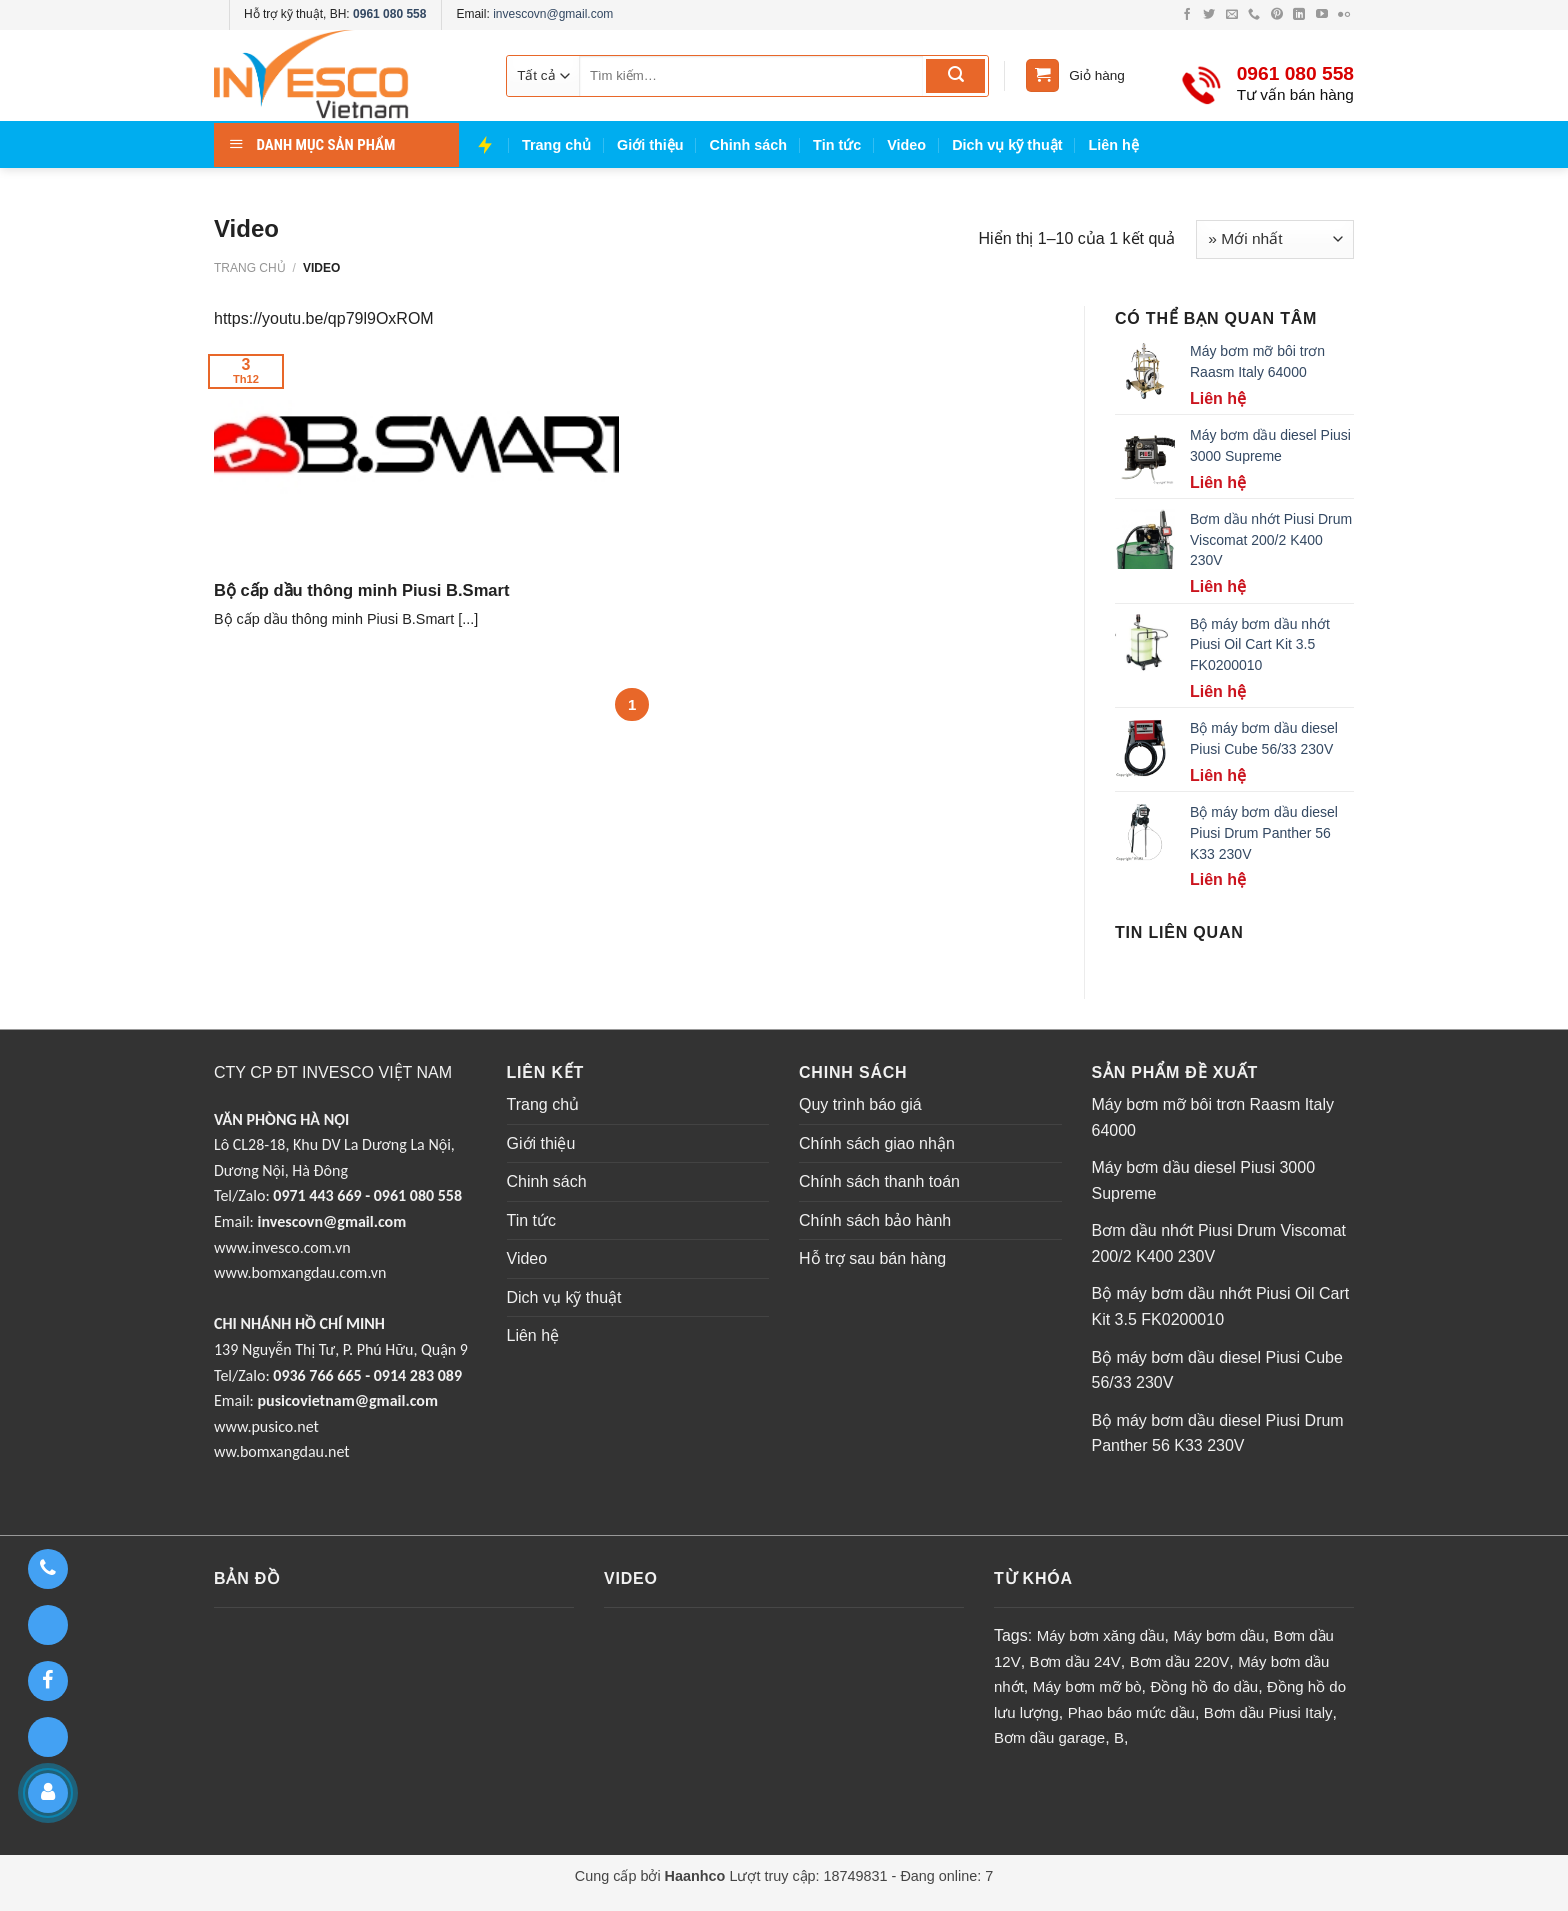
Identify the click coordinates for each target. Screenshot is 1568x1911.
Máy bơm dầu (1218, 1635)
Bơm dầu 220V (1180, 1661)
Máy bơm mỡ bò (1087, 1686)
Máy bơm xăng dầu (1101, 1635)
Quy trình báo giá (860, 1104)
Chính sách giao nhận (877, 1143)
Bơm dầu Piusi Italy (1268, 1712)
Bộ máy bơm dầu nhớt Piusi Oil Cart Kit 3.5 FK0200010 (1221, 1306)
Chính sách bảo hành (875, 1220)
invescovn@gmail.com (553, 14)
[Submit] (955, 76)
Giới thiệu (650, 145)
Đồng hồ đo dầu (1204, 1686)
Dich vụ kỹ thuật (1007, 145)
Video (906, 145)
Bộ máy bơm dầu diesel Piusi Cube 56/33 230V (1217, 1370)
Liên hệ (1114, 145)
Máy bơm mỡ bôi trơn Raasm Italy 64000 (1213, 1117)
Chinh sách (749, 145)
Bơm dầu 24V (1075, 1661)
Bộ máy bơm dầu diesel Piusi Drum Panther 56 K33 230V (1218, 1433)
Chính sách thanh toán (879, 1181)
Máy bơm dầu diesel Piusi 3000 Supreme (1204, 1180)
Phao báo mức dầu (1131, 1712)
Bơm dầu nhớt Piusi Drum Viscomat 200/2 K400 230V (1219, 1243)
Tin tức (837, 145)
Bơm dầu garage (1049, 1737)
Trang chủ (556, 145)
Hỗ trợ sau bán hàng (872, 1258)
